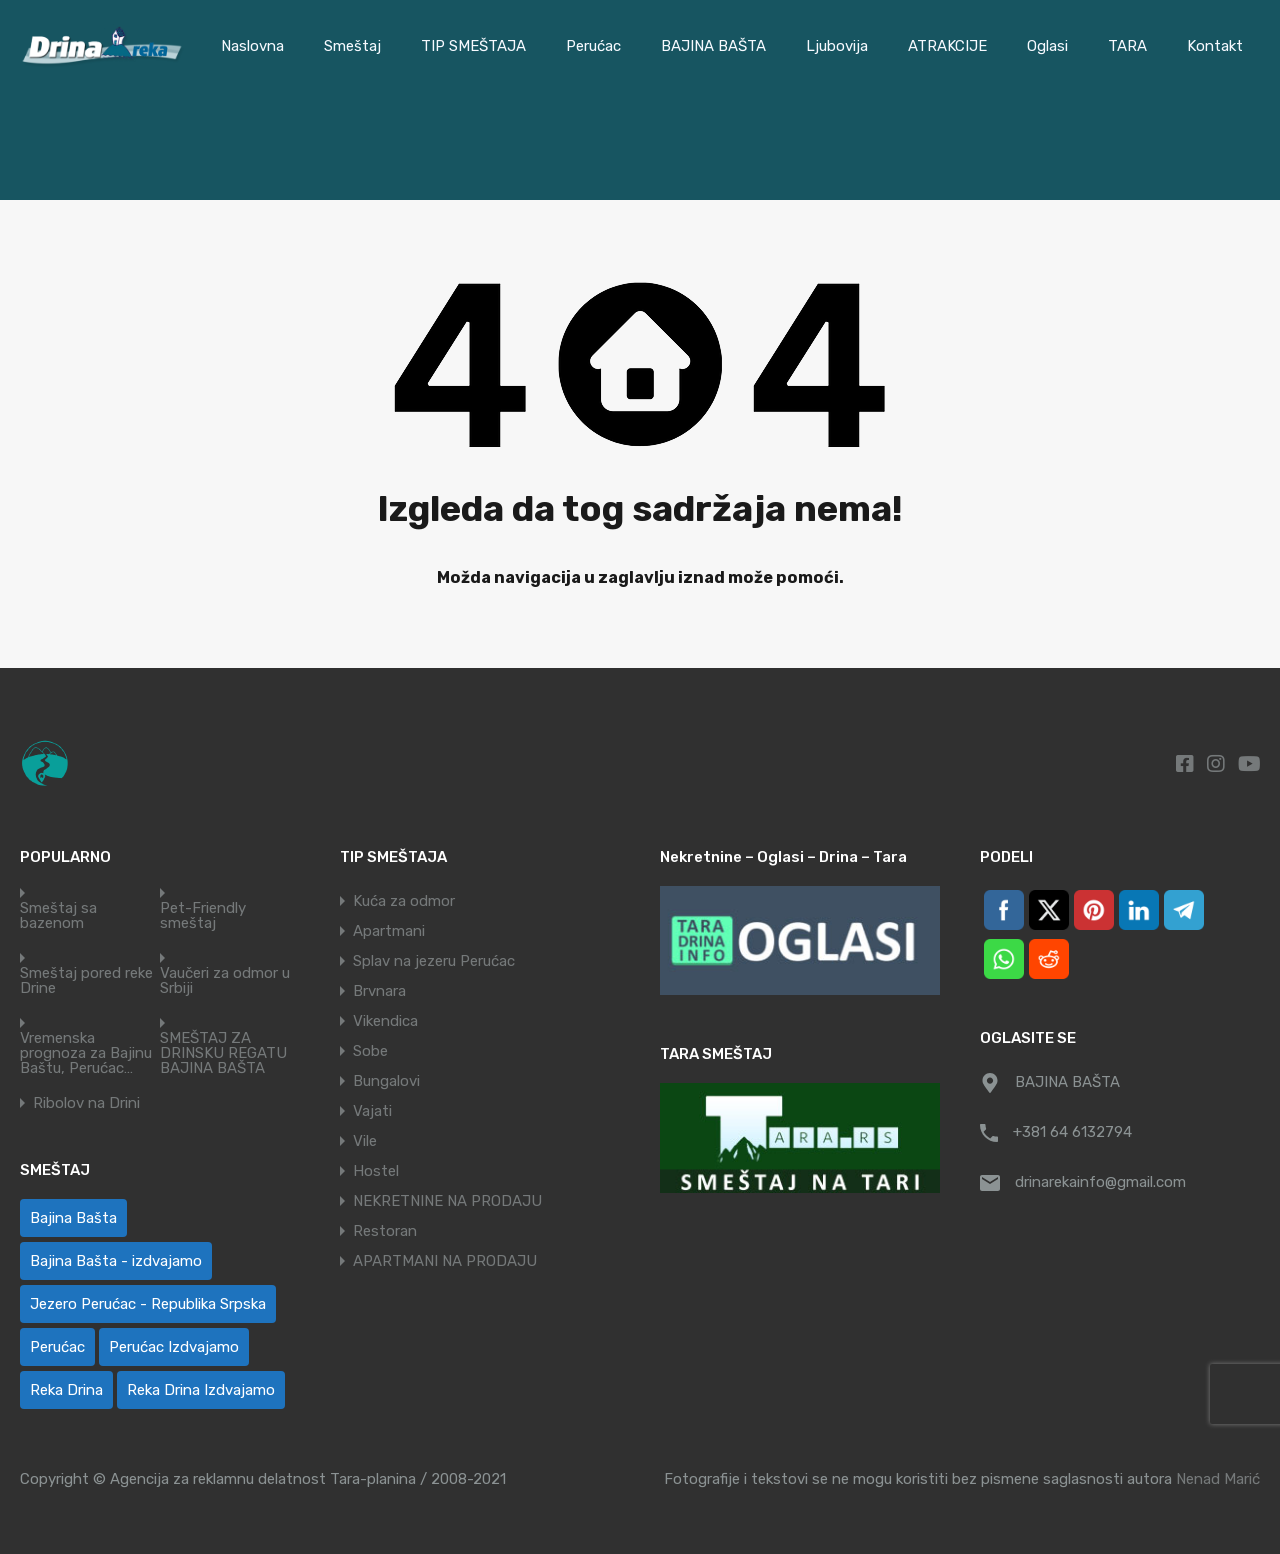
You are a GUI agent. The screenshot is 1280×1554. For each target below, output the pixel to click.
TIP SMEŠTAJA (473, 46)
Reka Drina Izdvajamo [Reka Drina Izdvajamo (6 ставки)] (201, 1390)
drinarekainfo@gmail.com (1100, 1182)
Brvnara (379, 991)
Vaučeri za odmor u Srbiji (225, 981)
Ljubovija (837, 46)
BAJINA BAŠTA (713, 46)
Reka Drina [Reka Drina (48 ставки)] (66, 1390)
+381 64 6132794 (1072, 1132)
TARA (1127, 46)
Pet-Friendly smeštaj (203, 916)
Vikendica (385, 1021)
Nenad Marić (1218, 1479)
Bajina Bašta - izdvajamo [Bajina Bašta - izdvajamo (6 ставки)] (116, 1261)
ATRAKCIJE (947, 46)
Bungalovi (386, 1081)
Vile (365, 1141)
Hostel (376, 1171)
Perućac (593, 46)
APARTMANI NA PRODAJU (445, 1261)
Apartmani (389, 931)
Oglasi (1047, 46)
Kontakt (1215, 46)
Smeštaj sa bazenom (58, 916)
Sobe (370, 1051)
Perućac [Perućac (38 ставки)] (57, 1347)
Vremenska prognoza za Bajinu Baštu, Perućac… (86, 1053)
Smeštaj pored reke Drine (86, 981)
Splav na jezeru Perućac (434, 961)
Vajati (372, 1111)
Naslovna (252, 46)
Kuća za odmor (404, 901)
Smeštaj (352, 46)
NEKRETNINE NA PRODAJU (447, 1201)
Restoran (385, 1231)
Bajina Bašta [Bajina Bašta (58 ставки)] (73, 1218)
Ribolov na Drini (86, 1103)
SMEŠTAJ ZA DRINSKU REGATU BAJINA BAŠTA (223, 1053)
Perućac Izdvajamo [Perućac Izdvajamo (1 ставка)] (174, 1347)
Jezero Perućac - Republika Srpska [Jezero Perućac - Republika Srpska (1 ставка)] (148, 1304)
